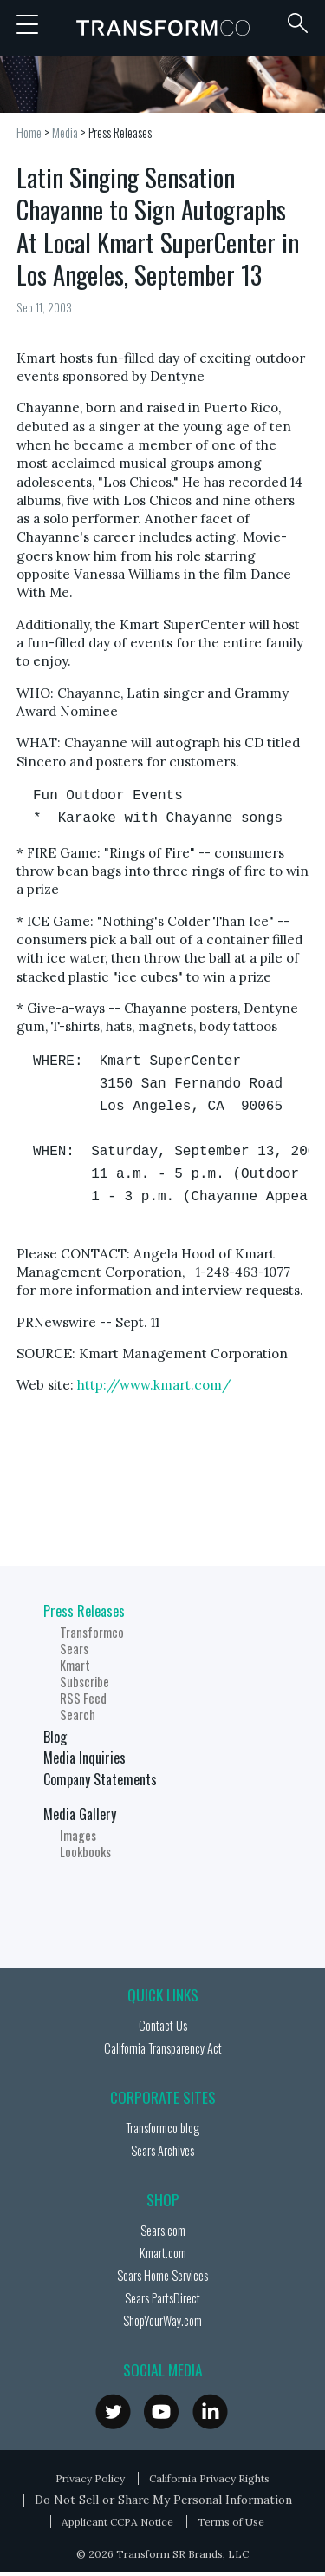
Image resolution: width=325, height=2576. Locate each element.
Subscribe (84, 1681)
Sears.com (162, 2230)
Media (65, 132)
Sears (74, 1649)
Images (78, 1835)
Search (77, 1714)
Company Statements (100, 1779)
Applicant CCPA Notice (117, 2521)
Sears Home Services (162, 2275)
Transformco (163, 28)
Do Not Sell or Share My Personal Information (163, 2500)
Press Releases (120, 132)
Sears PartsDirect (162, 2298)
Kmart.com (163, 2253)
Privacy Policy (90, 2478)
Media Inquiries (84, 1757)
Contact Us (163, 2025)
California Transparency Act (163, 2048)
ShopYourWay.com (162, 2320)
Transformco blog (162, 2128)
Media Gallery (79, 1814)
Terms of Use (231, 2521)
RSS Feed (83, 1698)
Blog (55, 1736)
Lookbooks (85, 1852)
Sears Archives (162, 2150)
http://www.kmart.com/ (154, 1385)
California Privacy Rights (209, 2478)
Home (29, 132)
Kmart (75, 1665)
